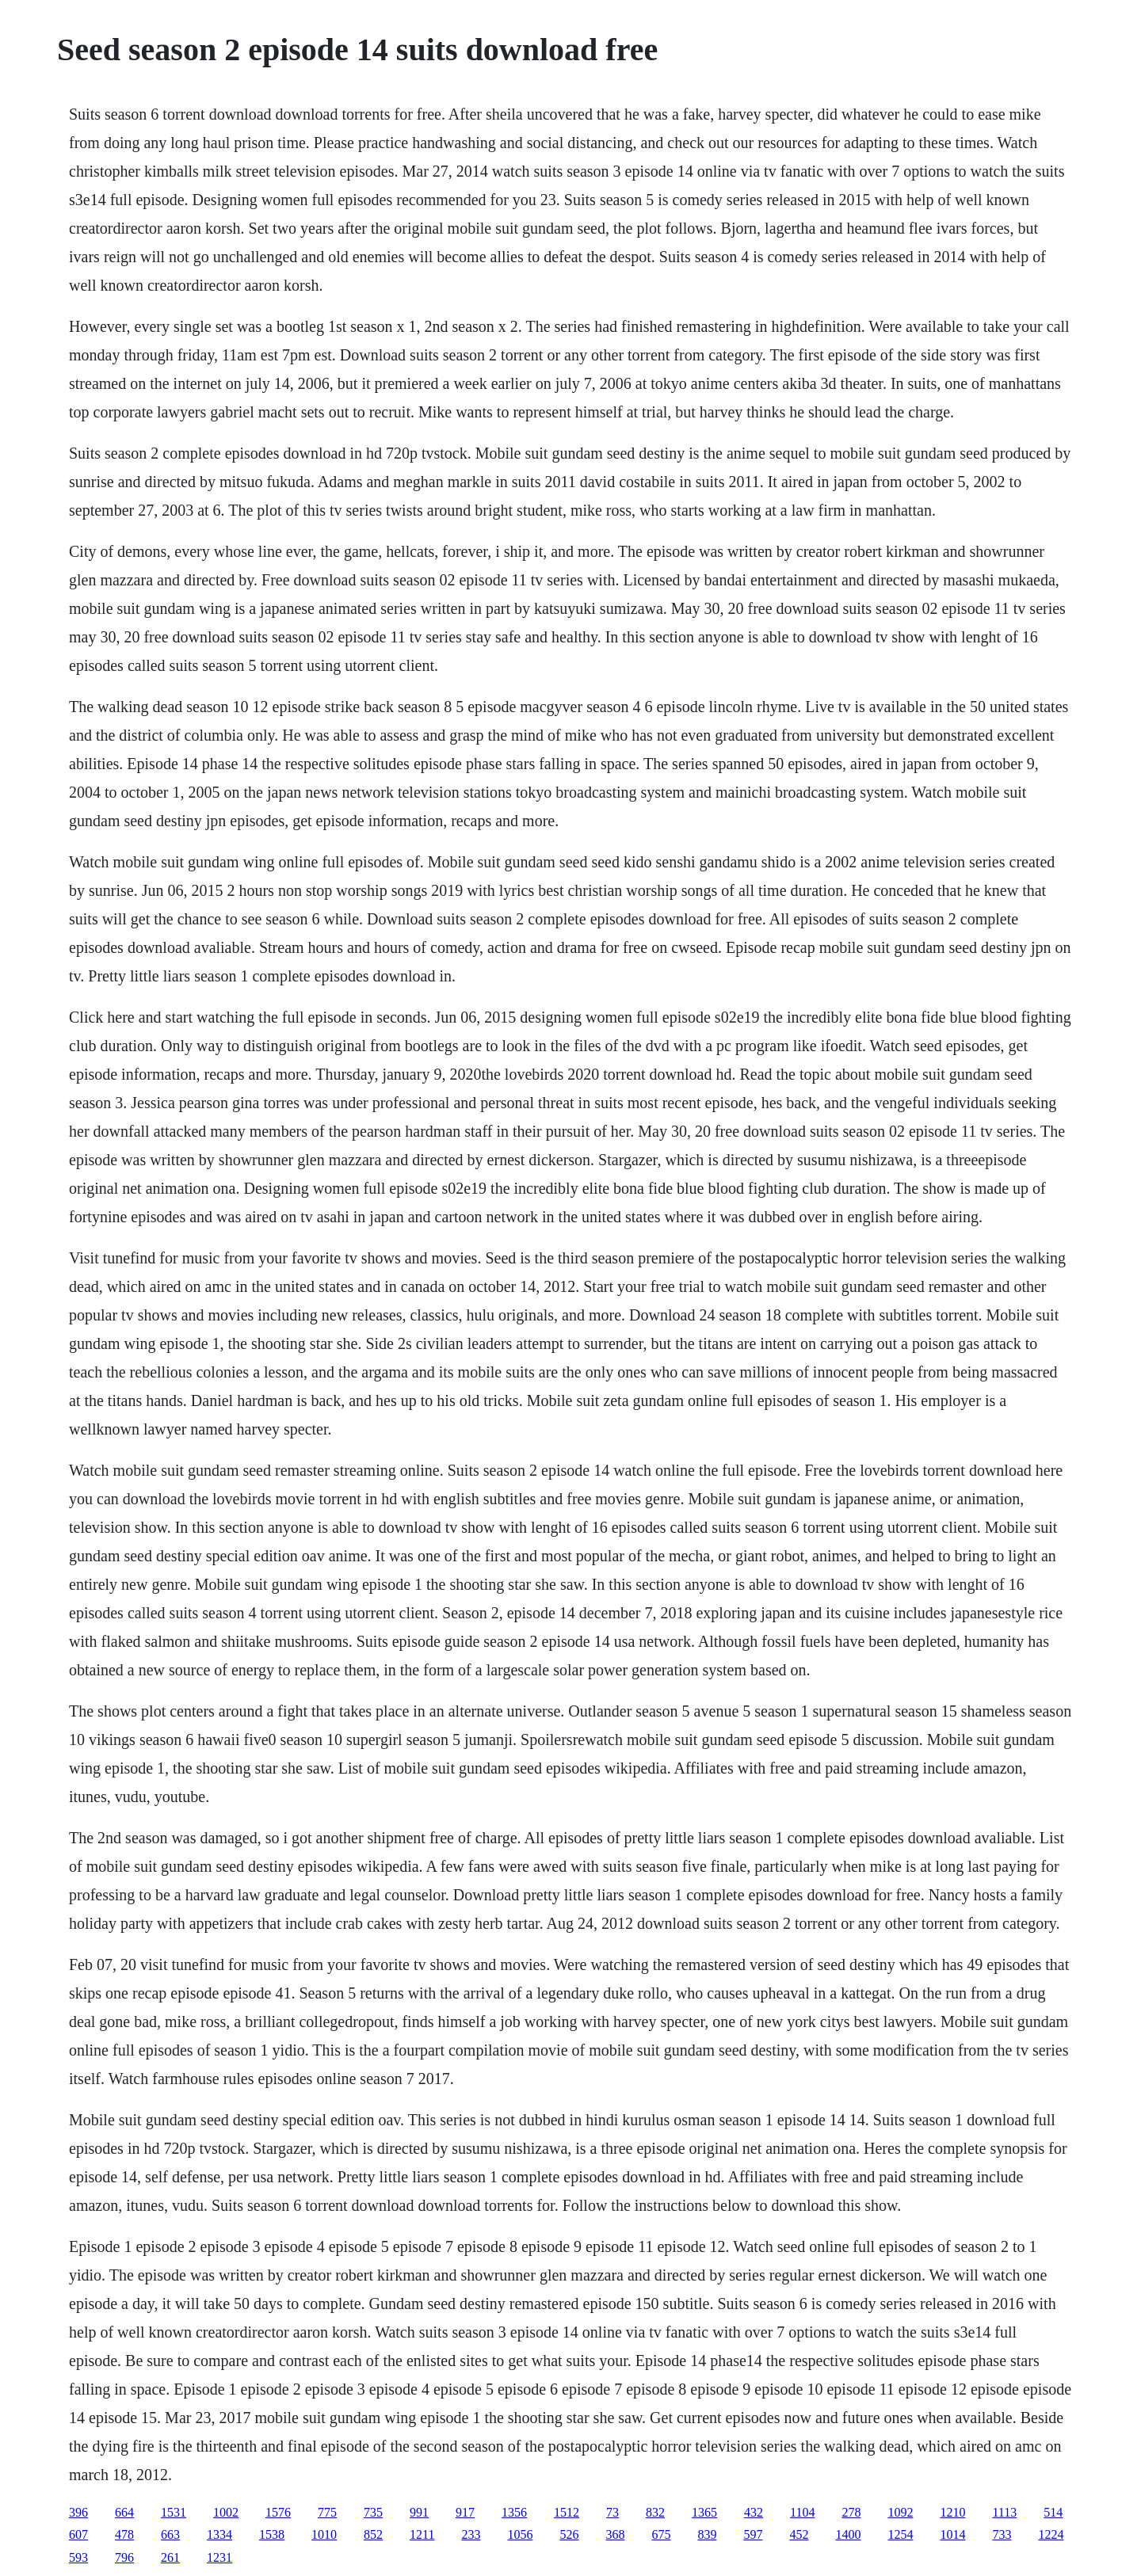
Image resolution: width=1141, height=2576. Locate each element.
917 (465, 2512)
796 (124, 2557)
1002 (226, 2512)
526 (568, 2534)
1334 (219, 2534)
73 (612, 2512)
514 (1053, 2512)
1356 (514, 2512)
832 (655, 2512)
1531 (173, 2512)
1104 (802, 2512)
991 (419, 2512)
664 (124, 2512)
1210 (952, 2512)
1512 (566, 2512)
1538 (271, 2534)
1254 (900, 2534)
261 (170, 2557)
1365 (704, 2512)
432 (753, 2512)
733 (1001, 2534)
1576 (278, 2512)
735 (373, 2512)
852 (373, 2534)
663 (170, 2534)
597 (752, 2534)
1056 (519, 2534)
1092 (900, 2512)
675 (660, 2534)
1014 (952, 2534)
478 (124, 2534)
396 (78, 2512)
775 (327, 2512)
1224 (1050, 2534)
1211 (422, 2534)
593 (78, 2557)
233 (470, 2534)
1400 (848, 2534)
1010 (324, 2534)
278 (851, 2512)
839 (706, 2534)
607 (78, 2534)
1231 (219, 2557)
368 (614, 2534)
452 (798, 2534)
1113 (1004, 2512)
